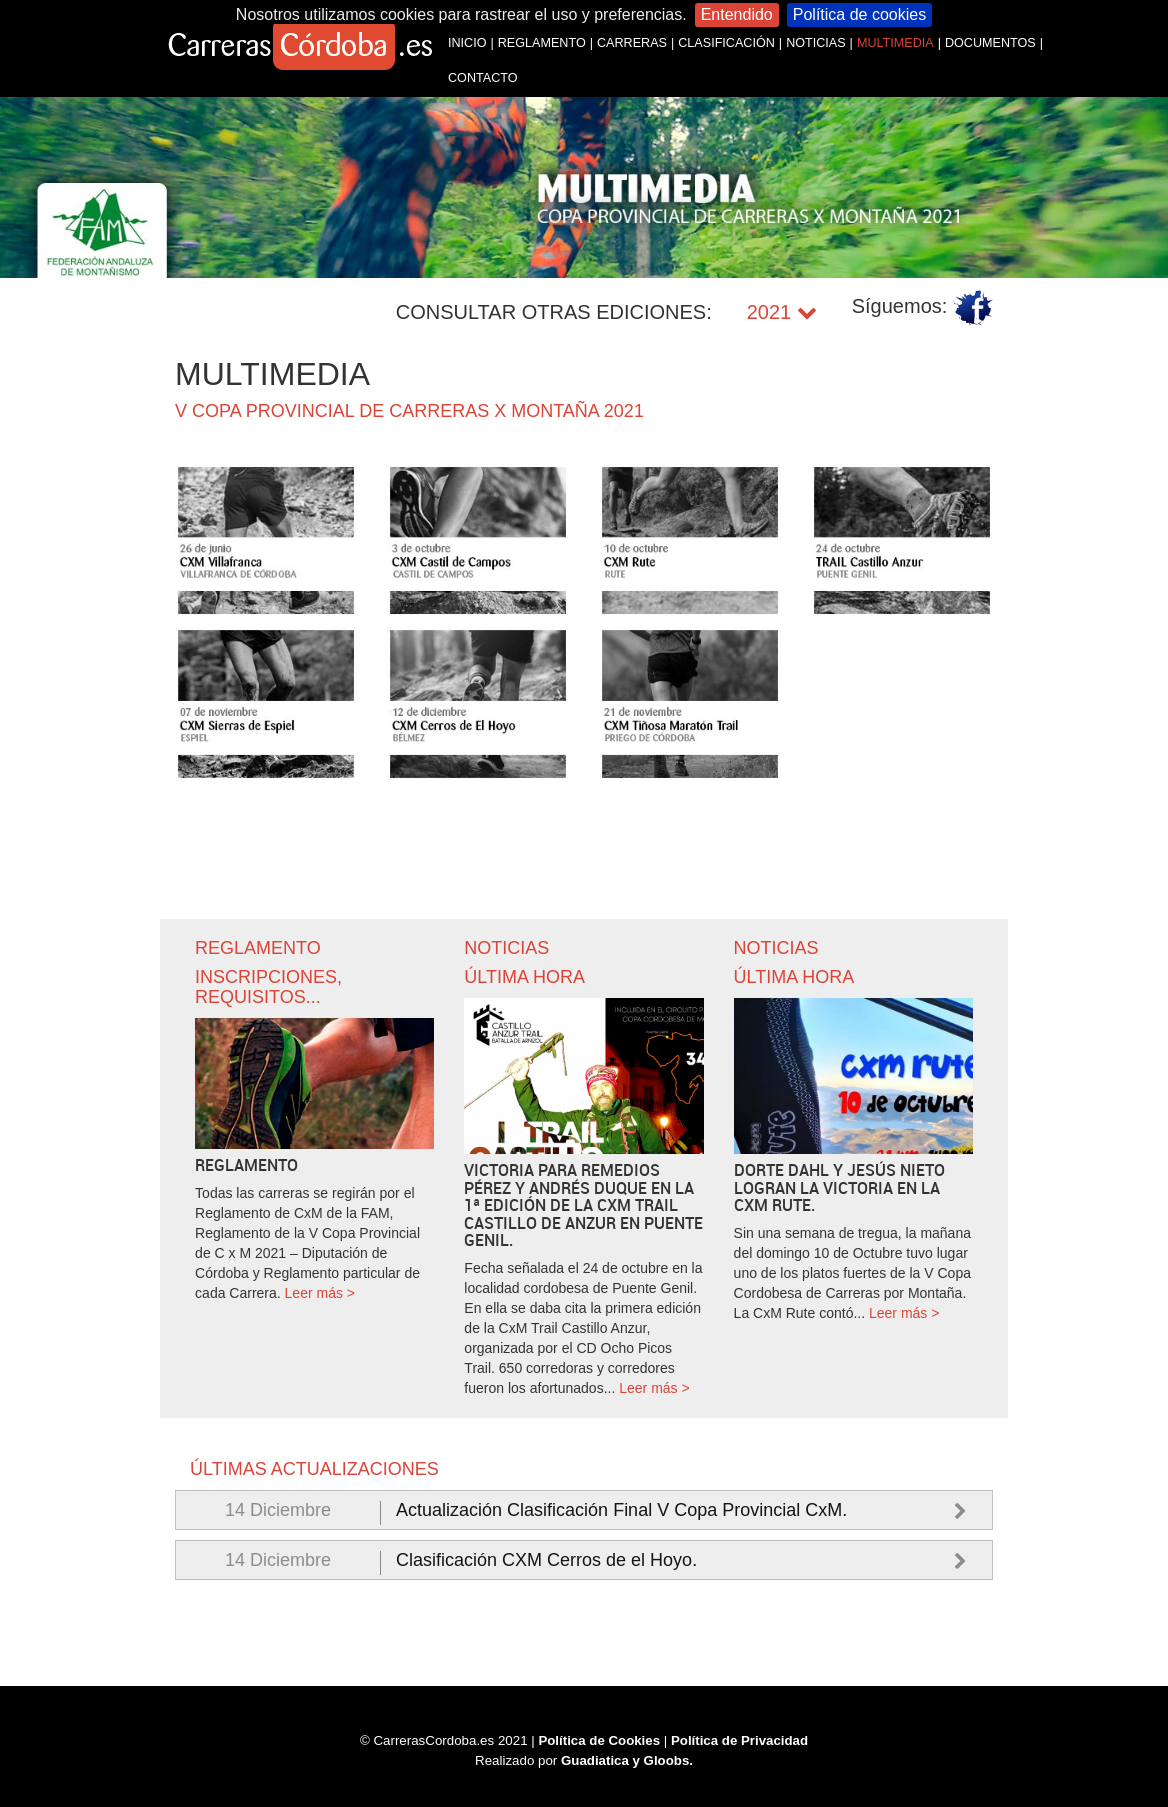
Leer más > (320, 1293)
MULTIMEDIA (895, 43)
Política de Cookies (599, 1740)
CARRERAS (632, 43)
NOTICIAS (815, 43)
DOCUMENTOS (990, 43)
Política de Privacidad (740, 1740)
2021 (782, 312)
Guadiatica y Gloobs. (627, 1759)
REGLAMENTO (542, 43)
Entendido (737, 14)
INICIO (467, 43)
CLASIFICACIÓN (726, 43)
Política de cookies (859, 14)
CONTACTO (483, 78)
